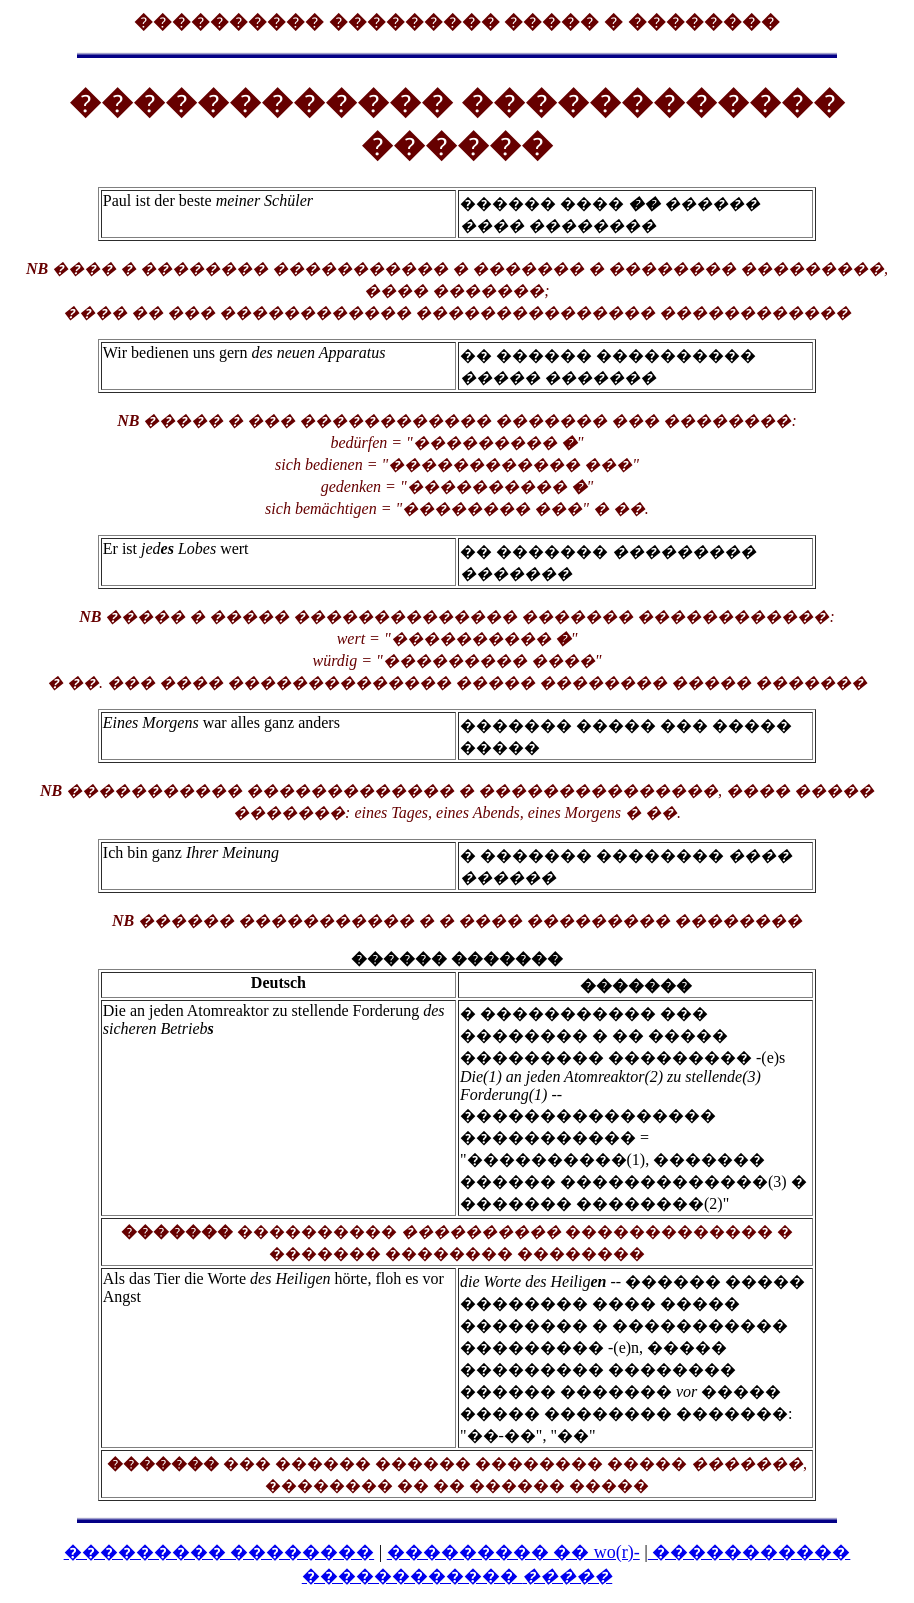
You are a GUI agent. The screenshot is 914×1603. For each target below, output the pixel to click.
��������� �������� (219, 1552)
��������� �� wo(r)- (513, 1552)
